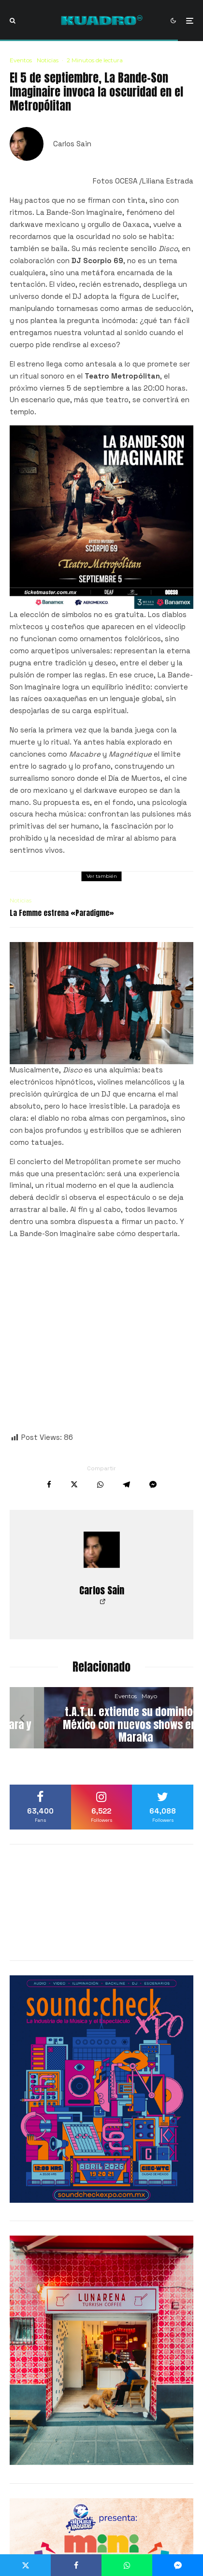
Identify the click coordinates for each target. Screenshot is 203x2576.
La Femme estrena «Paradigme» (62, 913)
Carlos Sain (72, 143)
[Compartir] (49, 1484)
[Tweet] (74, 1484)
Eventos (21, 60)
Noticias (47, 60)
